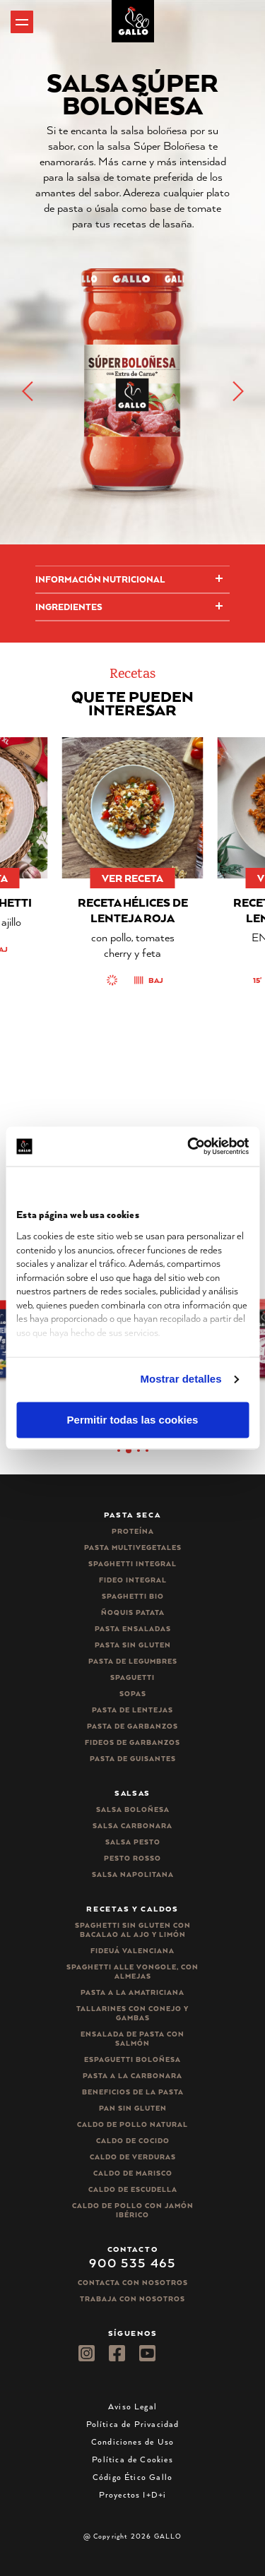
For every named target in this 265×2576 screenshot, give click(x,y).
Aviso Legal (132, 2406)
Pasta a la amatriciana (132, 1992)
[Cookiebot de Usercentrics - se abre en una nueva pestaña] (189, 1146)
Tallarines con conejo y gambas (132, 2013)
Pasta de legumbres (132, 1661)
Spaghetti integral (132, 1563)
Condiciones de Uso (132, 2441)
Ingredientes (68, 607)
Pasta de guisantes (133, 1758)
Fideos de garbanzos (132, 1742)
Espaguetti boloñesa (132, 2059)
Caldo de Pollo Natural (132, 2124)
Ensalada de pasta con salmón (132, 2038)
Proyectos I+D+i (133, 2494)
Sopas (132, 1693)
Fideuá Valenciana (132, 1950)
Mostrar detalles (181, 1379)
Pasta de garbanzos (132, 1726)
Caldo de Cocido (133, 2140)
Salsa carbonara (132, 1825)
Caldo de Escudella (132, 2189)
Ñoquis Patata (133, 1612)
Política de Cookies (132, 2459)
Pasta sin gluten (133, 1645)
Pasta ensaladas (133, 1628)
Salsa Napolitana (133, 1874)
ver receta (132, 878)
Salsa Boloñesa (133, 1809)
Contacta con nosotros (133, 2282)
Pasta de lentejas (132, 1710)
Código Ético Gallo (132, 2476)
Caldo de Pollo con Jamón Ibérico (133, 2210)
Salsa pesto (132, 1842)
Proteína (133, 1531)
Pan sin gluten (133, 2108)
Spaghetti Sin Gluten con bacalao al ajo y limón (133, 1930)
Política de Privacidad (132, 2424)
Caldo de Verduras (133, 2156)
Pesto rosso (132, 1858)
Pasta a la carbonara (132, 2075)
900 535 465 (132, 2262)
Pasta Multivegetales (133, 1547)
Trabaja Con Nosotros (132, 2298)
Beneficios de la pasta (133, 2092)
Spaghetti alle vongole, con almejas (132, 1971)
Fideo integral (133, 1580)
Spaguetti (132, 1677)
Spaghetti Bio (133, 1596)
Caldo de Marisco (132, 2173)
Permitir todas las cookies (133, 1420)
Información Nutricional (100, 579)
